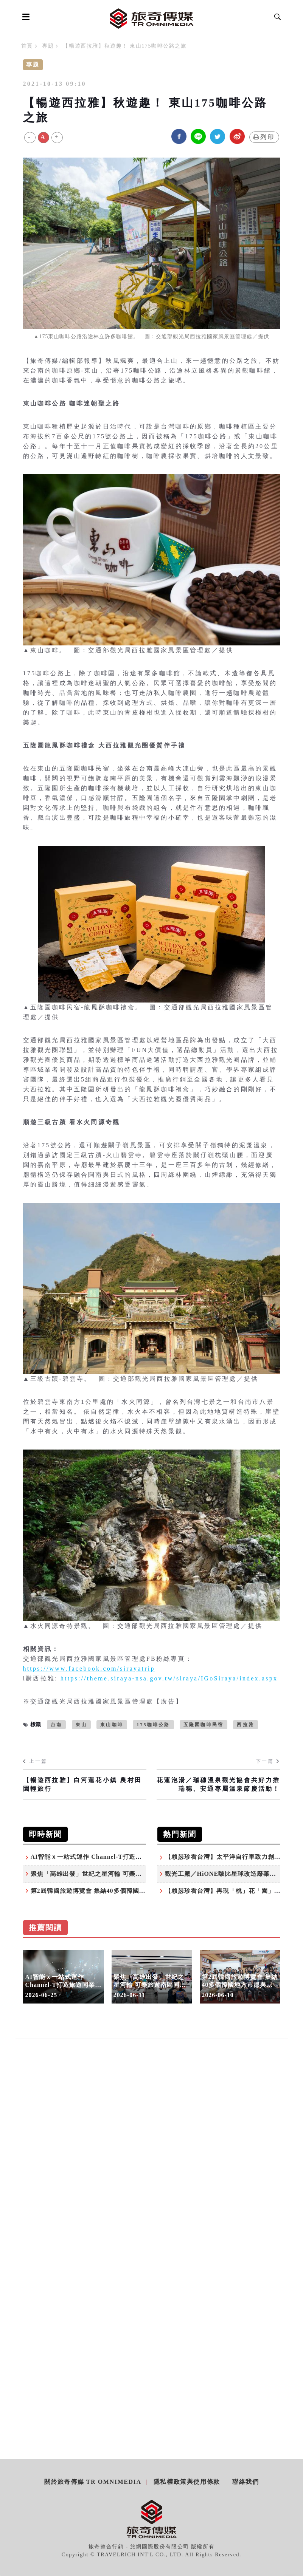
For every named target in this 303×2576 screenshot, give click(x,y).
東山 (81, 1724)
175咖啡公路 (153, 1724)
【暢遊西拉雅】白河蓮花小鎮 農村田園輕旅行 (82, 1784)
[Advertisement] (151, 2128)
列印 (264, 137)
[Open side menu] (24, 16)
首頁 (27, 46)
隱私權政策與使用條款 (187, 2482)
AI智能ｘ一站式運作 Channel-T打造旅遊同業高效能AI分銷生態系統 (129, 1856)
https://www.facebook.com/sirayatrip (89, 1668)
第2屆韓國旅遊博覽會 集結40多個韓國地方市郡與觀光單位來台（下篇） (133, 1891)
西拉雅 (245, 1724)
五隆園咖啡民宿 (203, 1724)
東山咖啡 (111, 1724)
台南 (56, 1724)
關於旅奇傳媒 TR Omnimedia (92, 2482)
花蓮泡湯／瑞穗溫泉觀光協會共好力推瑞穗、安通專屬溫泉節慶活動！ (218, 1784)
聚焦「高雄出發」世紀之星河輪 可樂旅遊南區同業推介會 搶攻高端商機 (132, 1874)
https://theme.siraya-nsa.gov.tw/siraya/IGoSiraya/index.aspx (169, 1678)
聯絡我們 (245, 2482)
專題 (48, 46)
